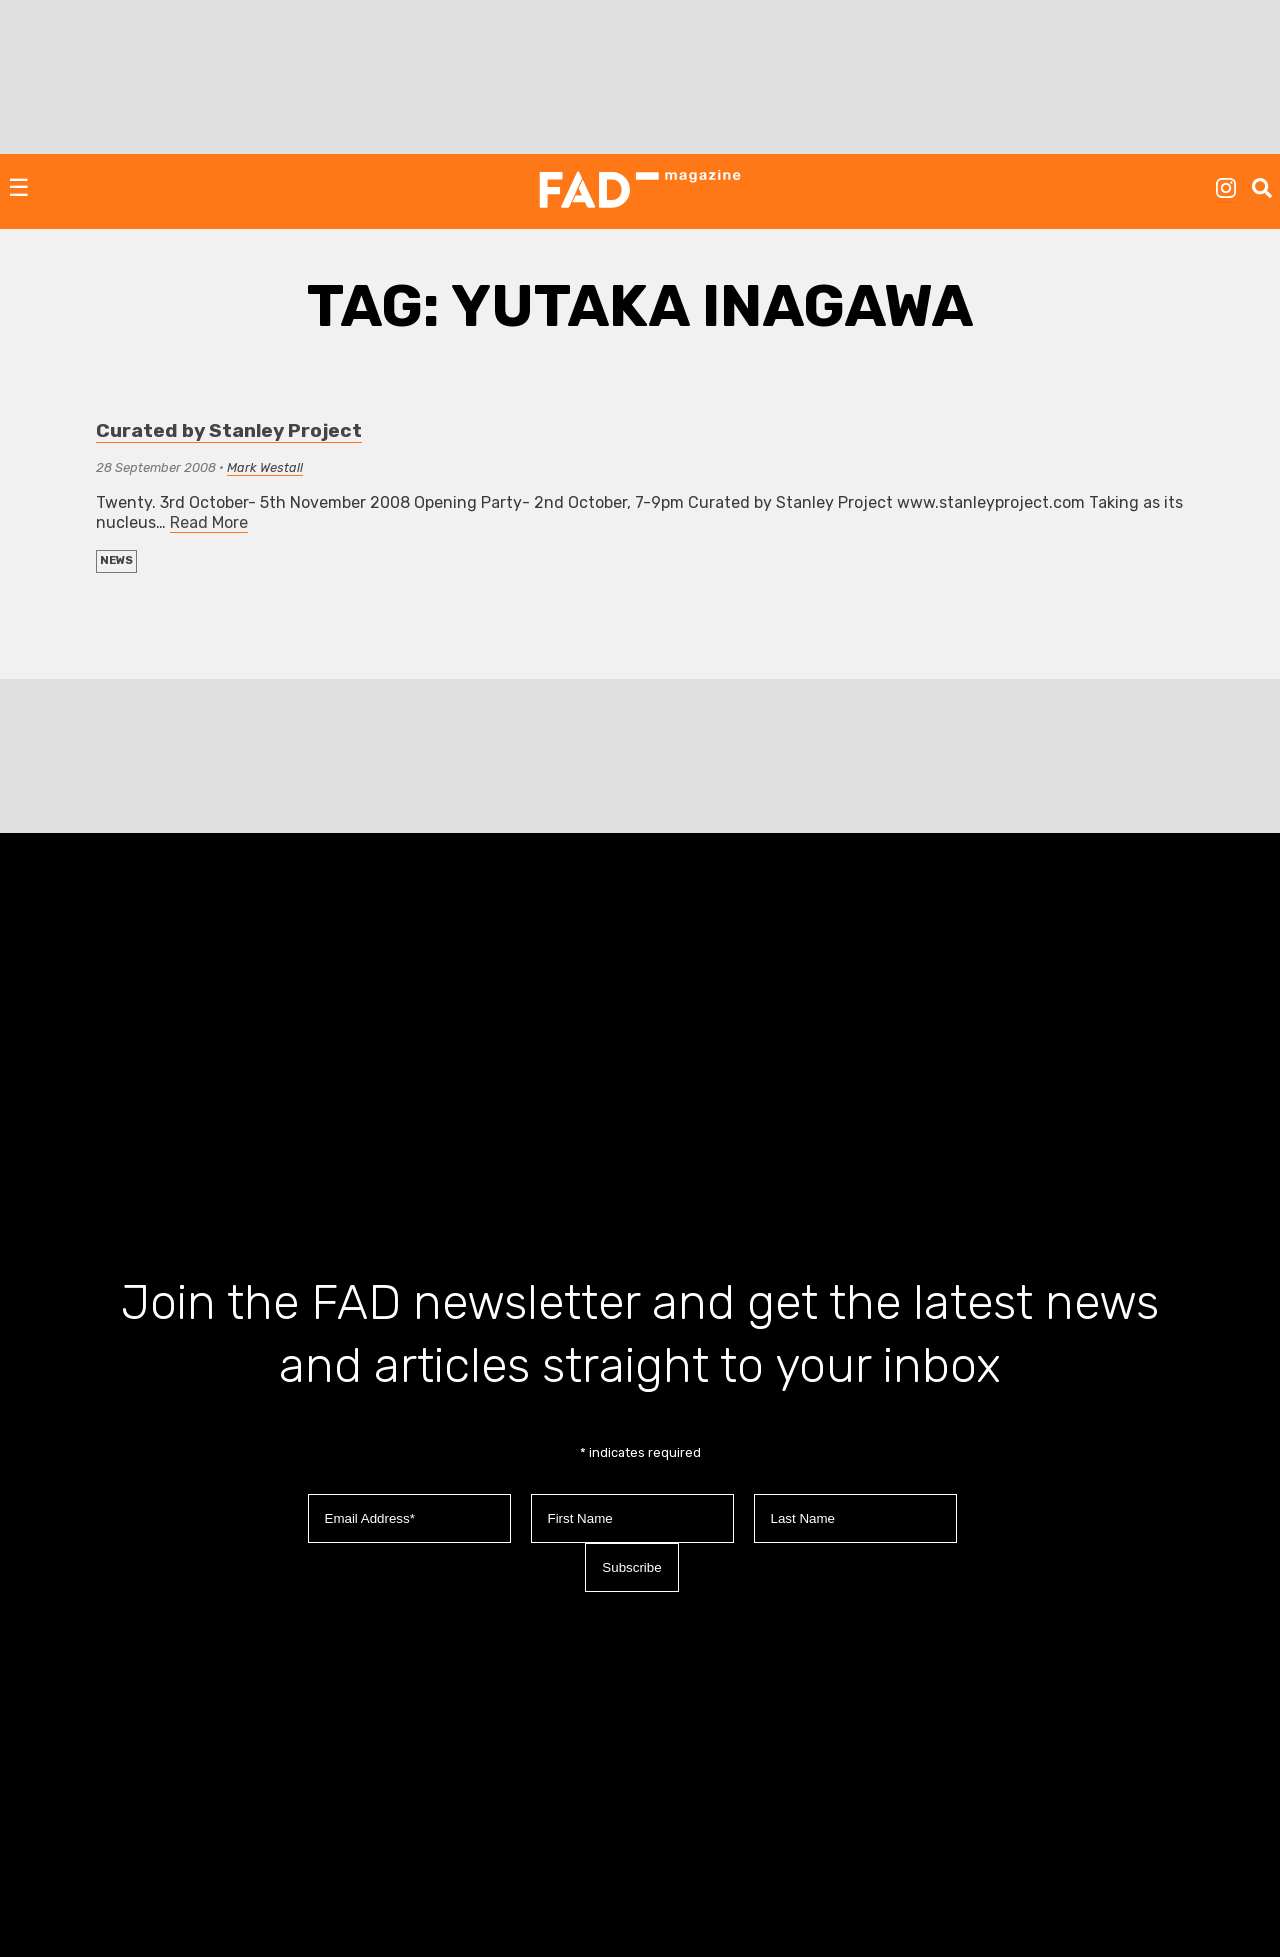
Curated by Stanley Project (229, 430)
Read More (209, 522)
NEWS (116, 560)
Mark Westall (265, 467)
